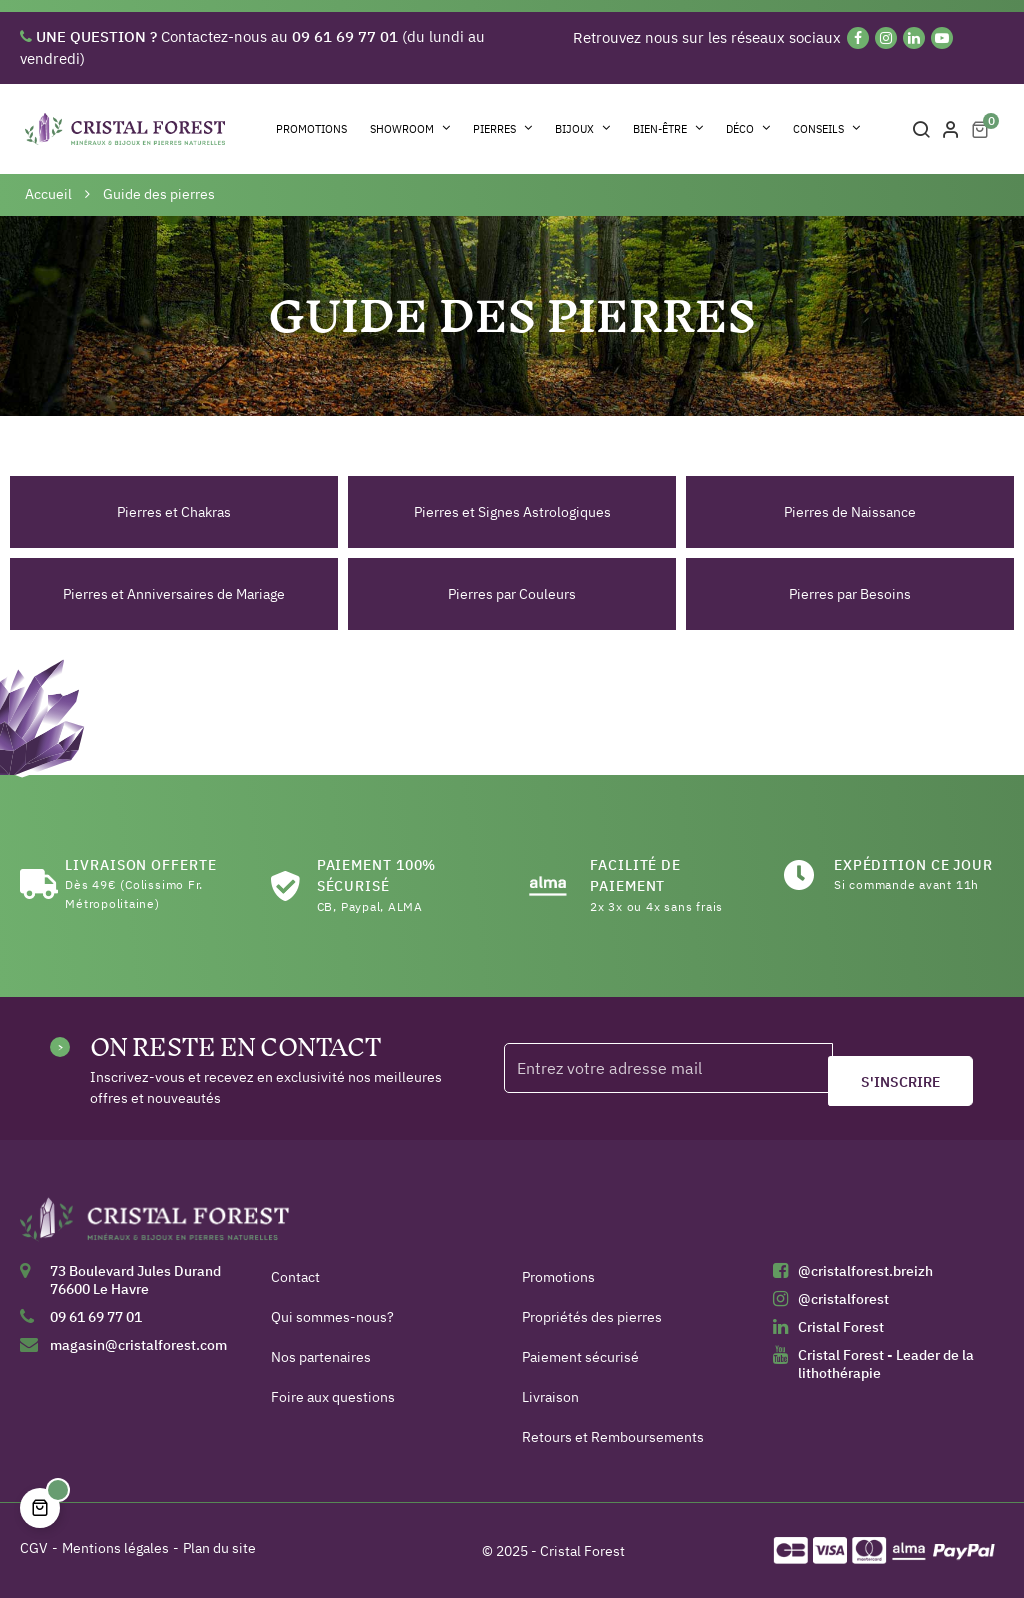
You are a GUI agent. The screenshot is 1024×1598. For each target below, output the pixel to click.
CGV (34, 1548)
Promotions (558, 1277)
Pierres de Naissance (850, 512)
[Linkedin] (914, 38)
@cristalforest (843, 1299)
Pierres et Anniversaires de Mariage (174, 594)
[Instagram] (886, 38)
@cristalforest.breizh (865, 1271)
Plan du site (219, 1548)
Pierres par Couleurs (512, 594)
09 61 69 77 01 (96, 1317)
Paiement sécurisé (580, 1357)
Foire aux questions (333, 1397)
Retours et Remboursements (613, 1437)
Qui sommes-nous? (332, 1317)
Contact (295, 1277)
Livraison (550, 1397)
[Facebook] (858, 38)
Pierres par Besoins (850, 594)
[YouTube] (942, 38)
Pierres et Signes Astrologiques (512, 512)
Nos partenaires (321, 1357)
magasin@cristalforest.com (138, 1345)
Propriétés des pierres (592, 1317)
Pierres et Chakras (174, 512)
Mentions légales (115, 1548)
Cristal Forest (841, 1327)
